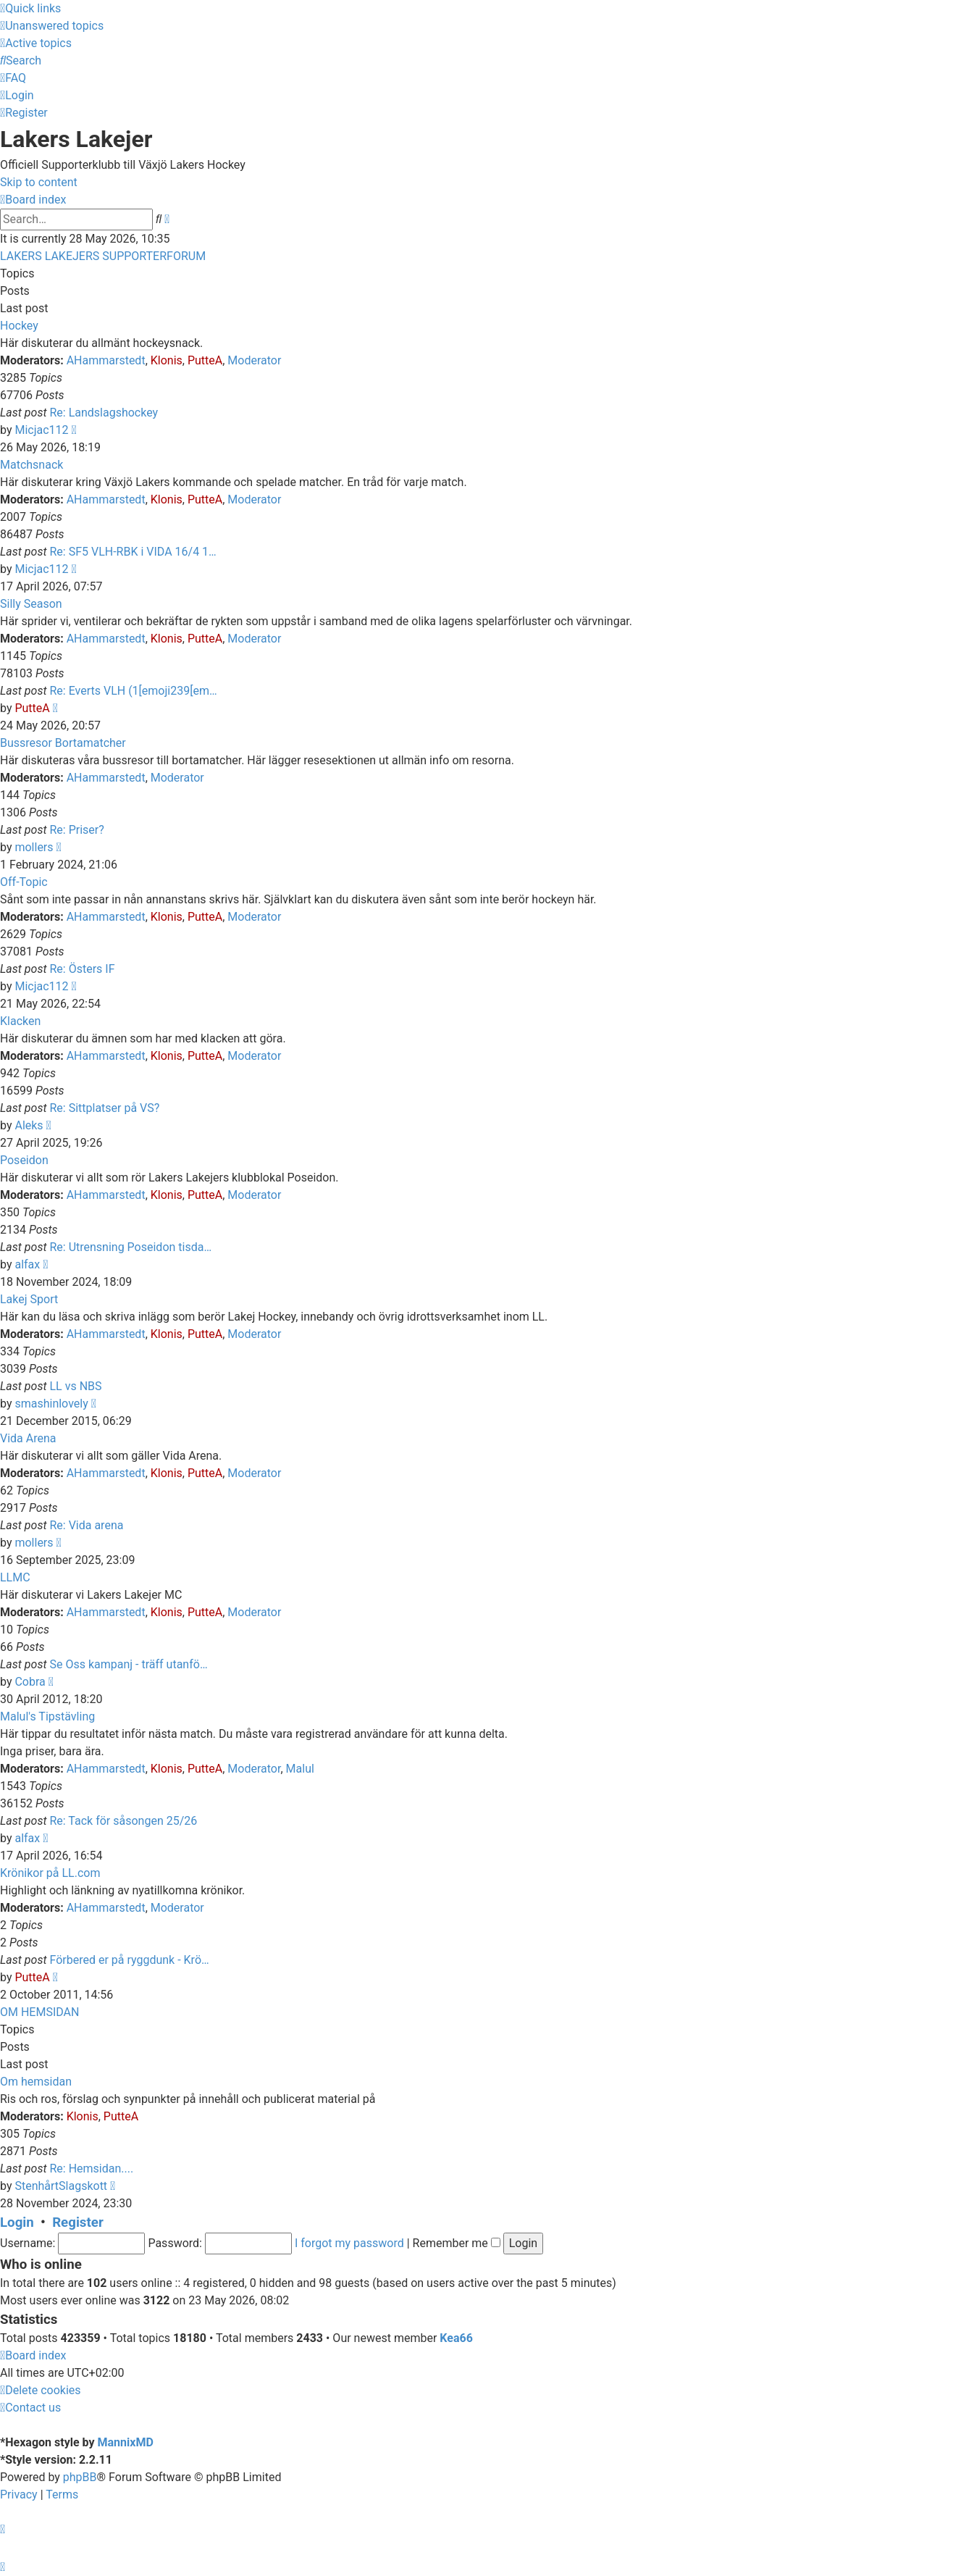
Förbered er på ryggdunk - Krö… (129, 1960)
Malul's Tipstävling (47, 1716)
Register (78, 2222)
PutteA (205, 360)
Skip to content (38, 182)
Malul (300, 1769)
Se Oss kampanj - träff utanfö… (128, 1664)
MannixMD (126, 2442)
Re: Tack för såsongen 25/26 (123, 1821)
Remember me (456, 2243)
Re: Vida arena (86, 1525)
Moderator (254, 360)
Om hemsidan (36, 2081)
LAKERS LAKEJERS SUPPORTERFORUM (103, 256)
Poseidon (24, 1160)
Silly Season (31, 604)
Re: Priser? (76, 830)
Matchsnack (31, 465)
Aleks (28, 1125)
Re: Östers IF (81, 969)
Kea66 (456, 2338)
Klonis (166, 360)
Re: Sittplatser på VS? (104, 1108)
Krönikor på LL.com (50, 1873)
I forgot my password (349, 2243)
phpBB (80, 2477)
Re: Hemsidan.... (91, 2168)
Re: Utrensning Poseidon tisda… (130, 1247)
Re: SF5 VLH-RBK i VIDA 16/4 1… (132, 552)
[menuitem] (52, 26)
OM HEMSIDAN (39, 2012)
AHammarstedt (106, 360)
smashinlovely (51, 1403)
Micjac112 (41, 430)
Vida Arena (28, 1438)
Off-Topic (24, 882)
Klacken (20, 1021)
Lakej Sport (29, 1299)
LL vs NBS (75, 1386)
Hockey (19, 326)
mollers (33, 847)
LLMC (15, 1577)
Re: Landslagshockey (103, 412)
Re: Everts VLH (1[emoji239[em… (133, 691)
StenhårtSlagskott (60, 2186)
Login (17, 2222)
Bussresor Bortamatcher (63, 743)
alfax (27, 1264)
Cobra (29, 1682)
